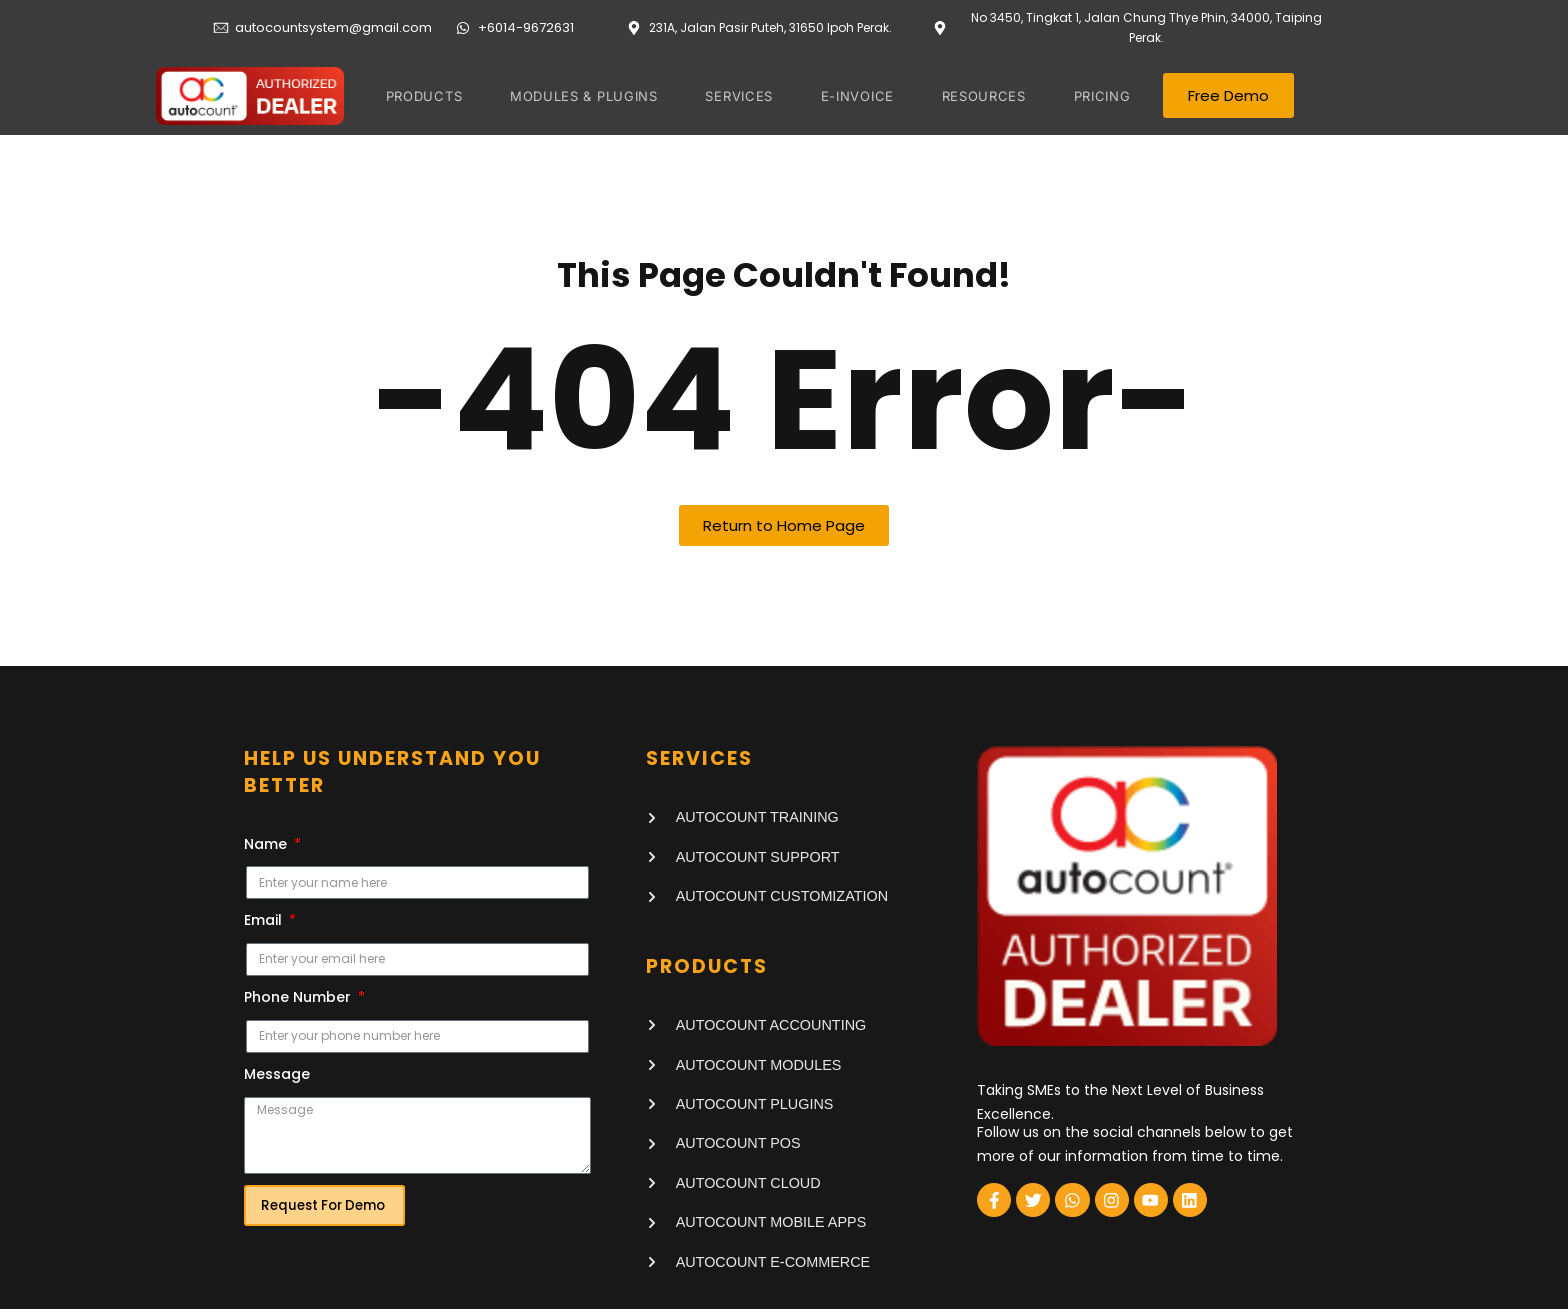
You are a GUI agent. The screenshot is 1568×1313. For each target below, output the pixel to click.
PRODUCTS (432, 96)
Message (277, 1077)
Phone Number (299, 1001)
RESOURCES (981, 96)
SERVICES (742, 96)
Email (265, 924)
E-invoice (857, 96)
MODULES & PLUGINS (589, 96)
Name (267, 847)
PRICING (1094, 96)
